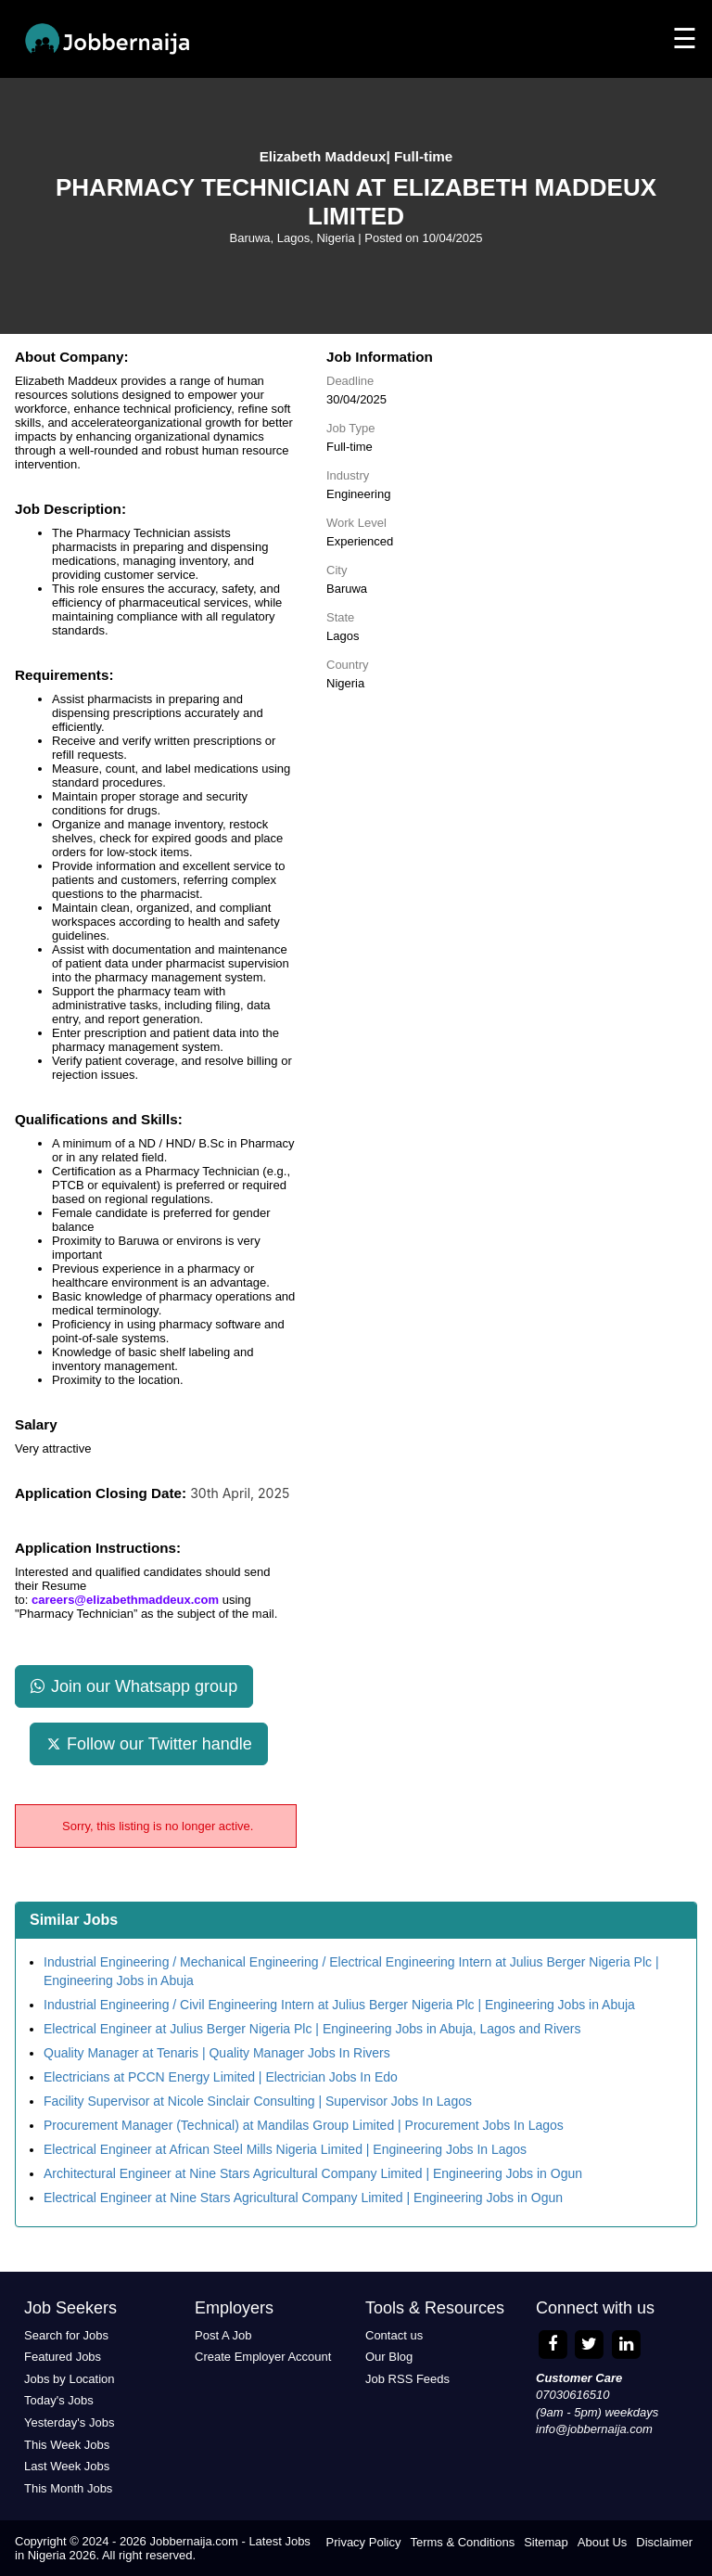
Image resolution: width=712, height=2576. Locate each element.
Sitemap (546, 2542)
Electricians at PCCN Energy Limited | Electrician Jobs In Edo (221, 2077)
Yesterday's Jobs (69, 2422)
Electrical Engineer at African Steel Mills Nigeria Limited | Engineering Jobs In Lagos (285, 2149)
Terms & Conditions (462, 2542)
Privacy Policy (363, 2542)
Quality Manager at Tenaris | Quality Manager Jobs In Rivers (217, 2052)
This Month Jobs (68, 2488)
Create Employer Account (263, 2357)
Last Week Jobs (66, 2466)
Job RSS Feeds (407, 2379)
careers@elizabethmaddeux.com (125, 1600)
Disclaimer (664, 2542)
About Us (602, 2542)
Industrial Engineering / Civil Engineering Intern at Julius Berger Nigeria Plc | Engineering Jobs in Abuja (339, 2004)
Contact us (394, 2335)
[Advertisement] (511, 835)
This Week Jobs (66, 2445)
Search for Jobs (66, 2335)
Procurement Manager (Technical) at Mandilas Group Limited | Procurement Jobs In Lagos (304, 2125)
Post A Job (223, 2335)
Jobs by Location (69, 2379)
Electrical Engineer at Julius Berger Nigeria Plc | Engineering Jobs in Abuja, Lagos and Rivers (312, 2028)
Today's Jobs (59, 2400)
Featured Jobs (62, 2357)
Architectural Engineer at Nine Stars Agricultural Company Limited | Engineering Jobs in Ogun (313, 2173)
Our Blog (389, 2357)
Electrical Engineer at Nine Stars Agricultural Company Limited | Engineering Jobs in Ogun (303, 2197)
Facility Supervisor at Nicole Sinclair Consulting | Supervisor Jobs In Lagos (258, 2101)
